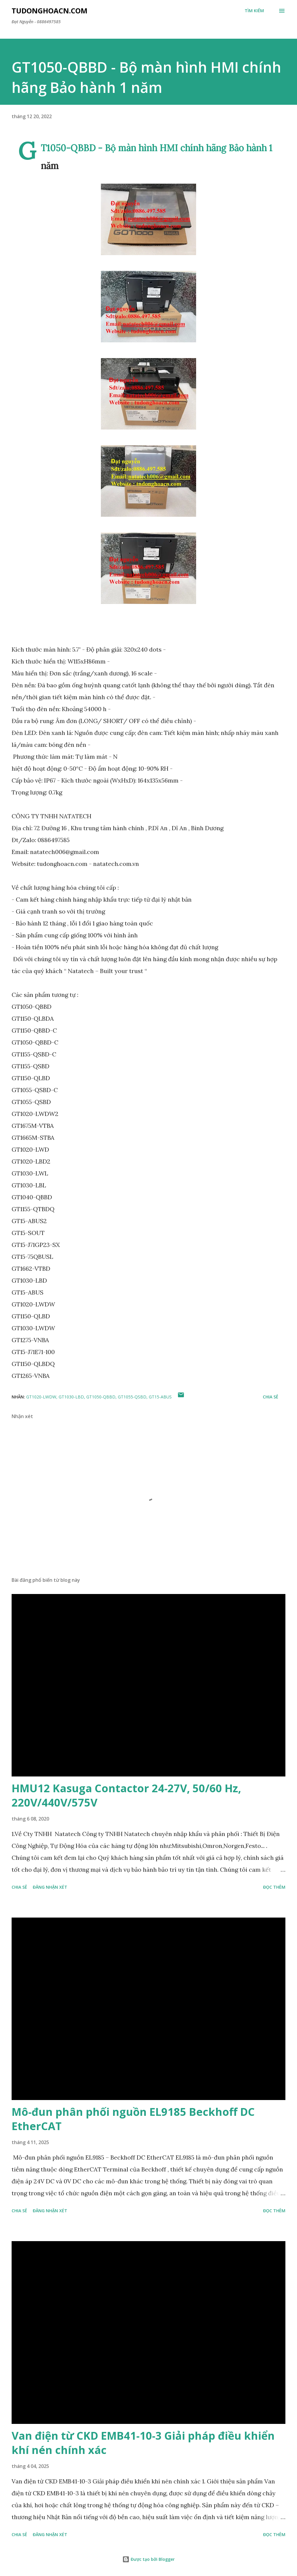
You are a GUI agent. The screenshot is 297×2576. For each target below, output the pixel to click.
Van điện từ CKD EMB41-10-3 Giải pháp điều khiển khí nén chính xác (143, 2442)
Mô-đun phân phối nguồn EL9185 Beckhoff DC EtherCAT (133, 2118)
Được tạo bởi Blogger (148, 2559)
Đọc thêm (274, 1887)
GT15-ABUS (160, 1397)
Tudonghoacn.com (49, 10)
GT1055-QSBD (132, 1397)
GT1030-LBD (71, 1397)
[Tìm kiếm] (254, 10)
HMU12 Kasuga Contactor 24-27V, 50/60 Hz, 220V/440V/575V (126, 1795)
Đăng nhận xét (50, 1887)
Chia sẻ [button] (270, 1397)
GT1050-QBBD (100, 1397)
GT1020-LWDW (41, 1397)
